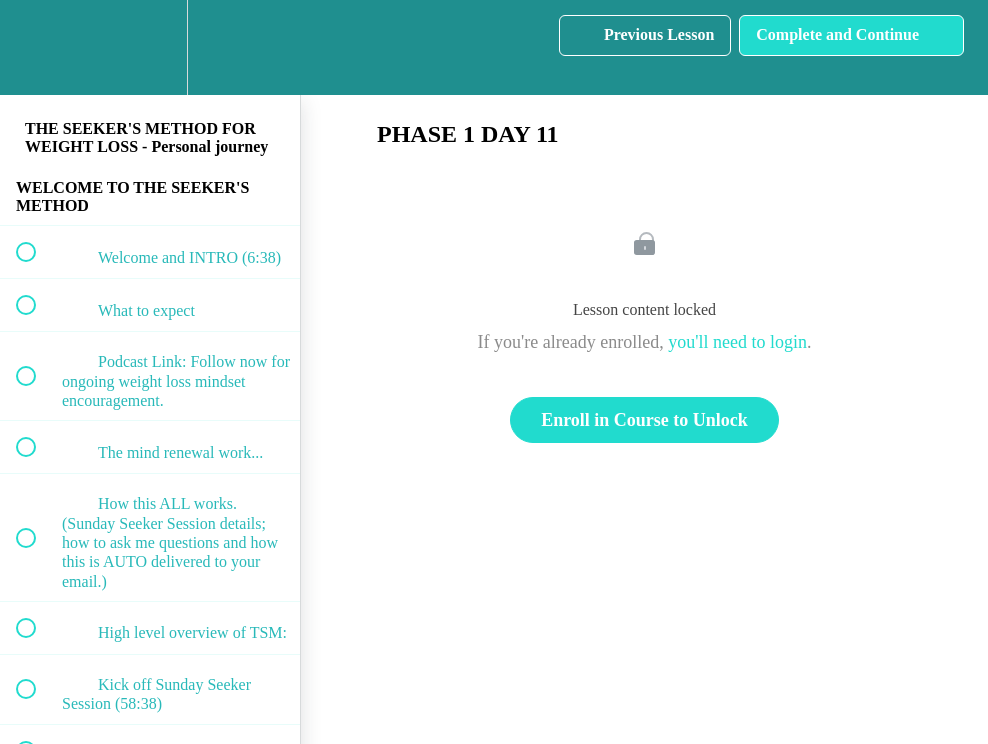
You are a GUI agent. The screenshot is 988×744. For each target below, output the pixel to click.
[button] (37, 47)
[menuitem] (150, 47)
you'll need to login (737, 342)
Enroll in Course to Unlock (644, 420)
